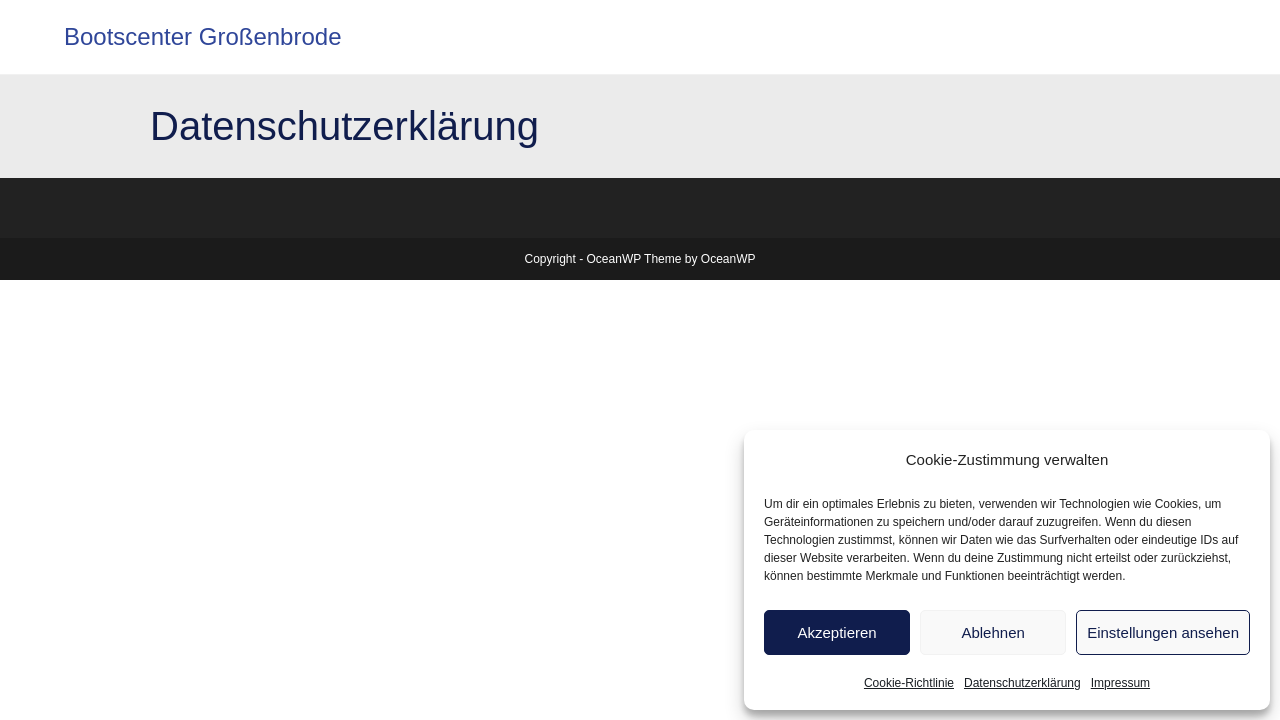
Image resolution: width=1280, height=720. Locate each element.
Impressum (1120, 683)
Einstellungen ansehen (1163, 632)
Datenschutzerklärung (1022, 683)
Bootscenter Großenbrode (203, 36)
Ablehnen (992, 632)
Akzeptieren (836, 632)
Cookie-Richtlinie (909, 683)
